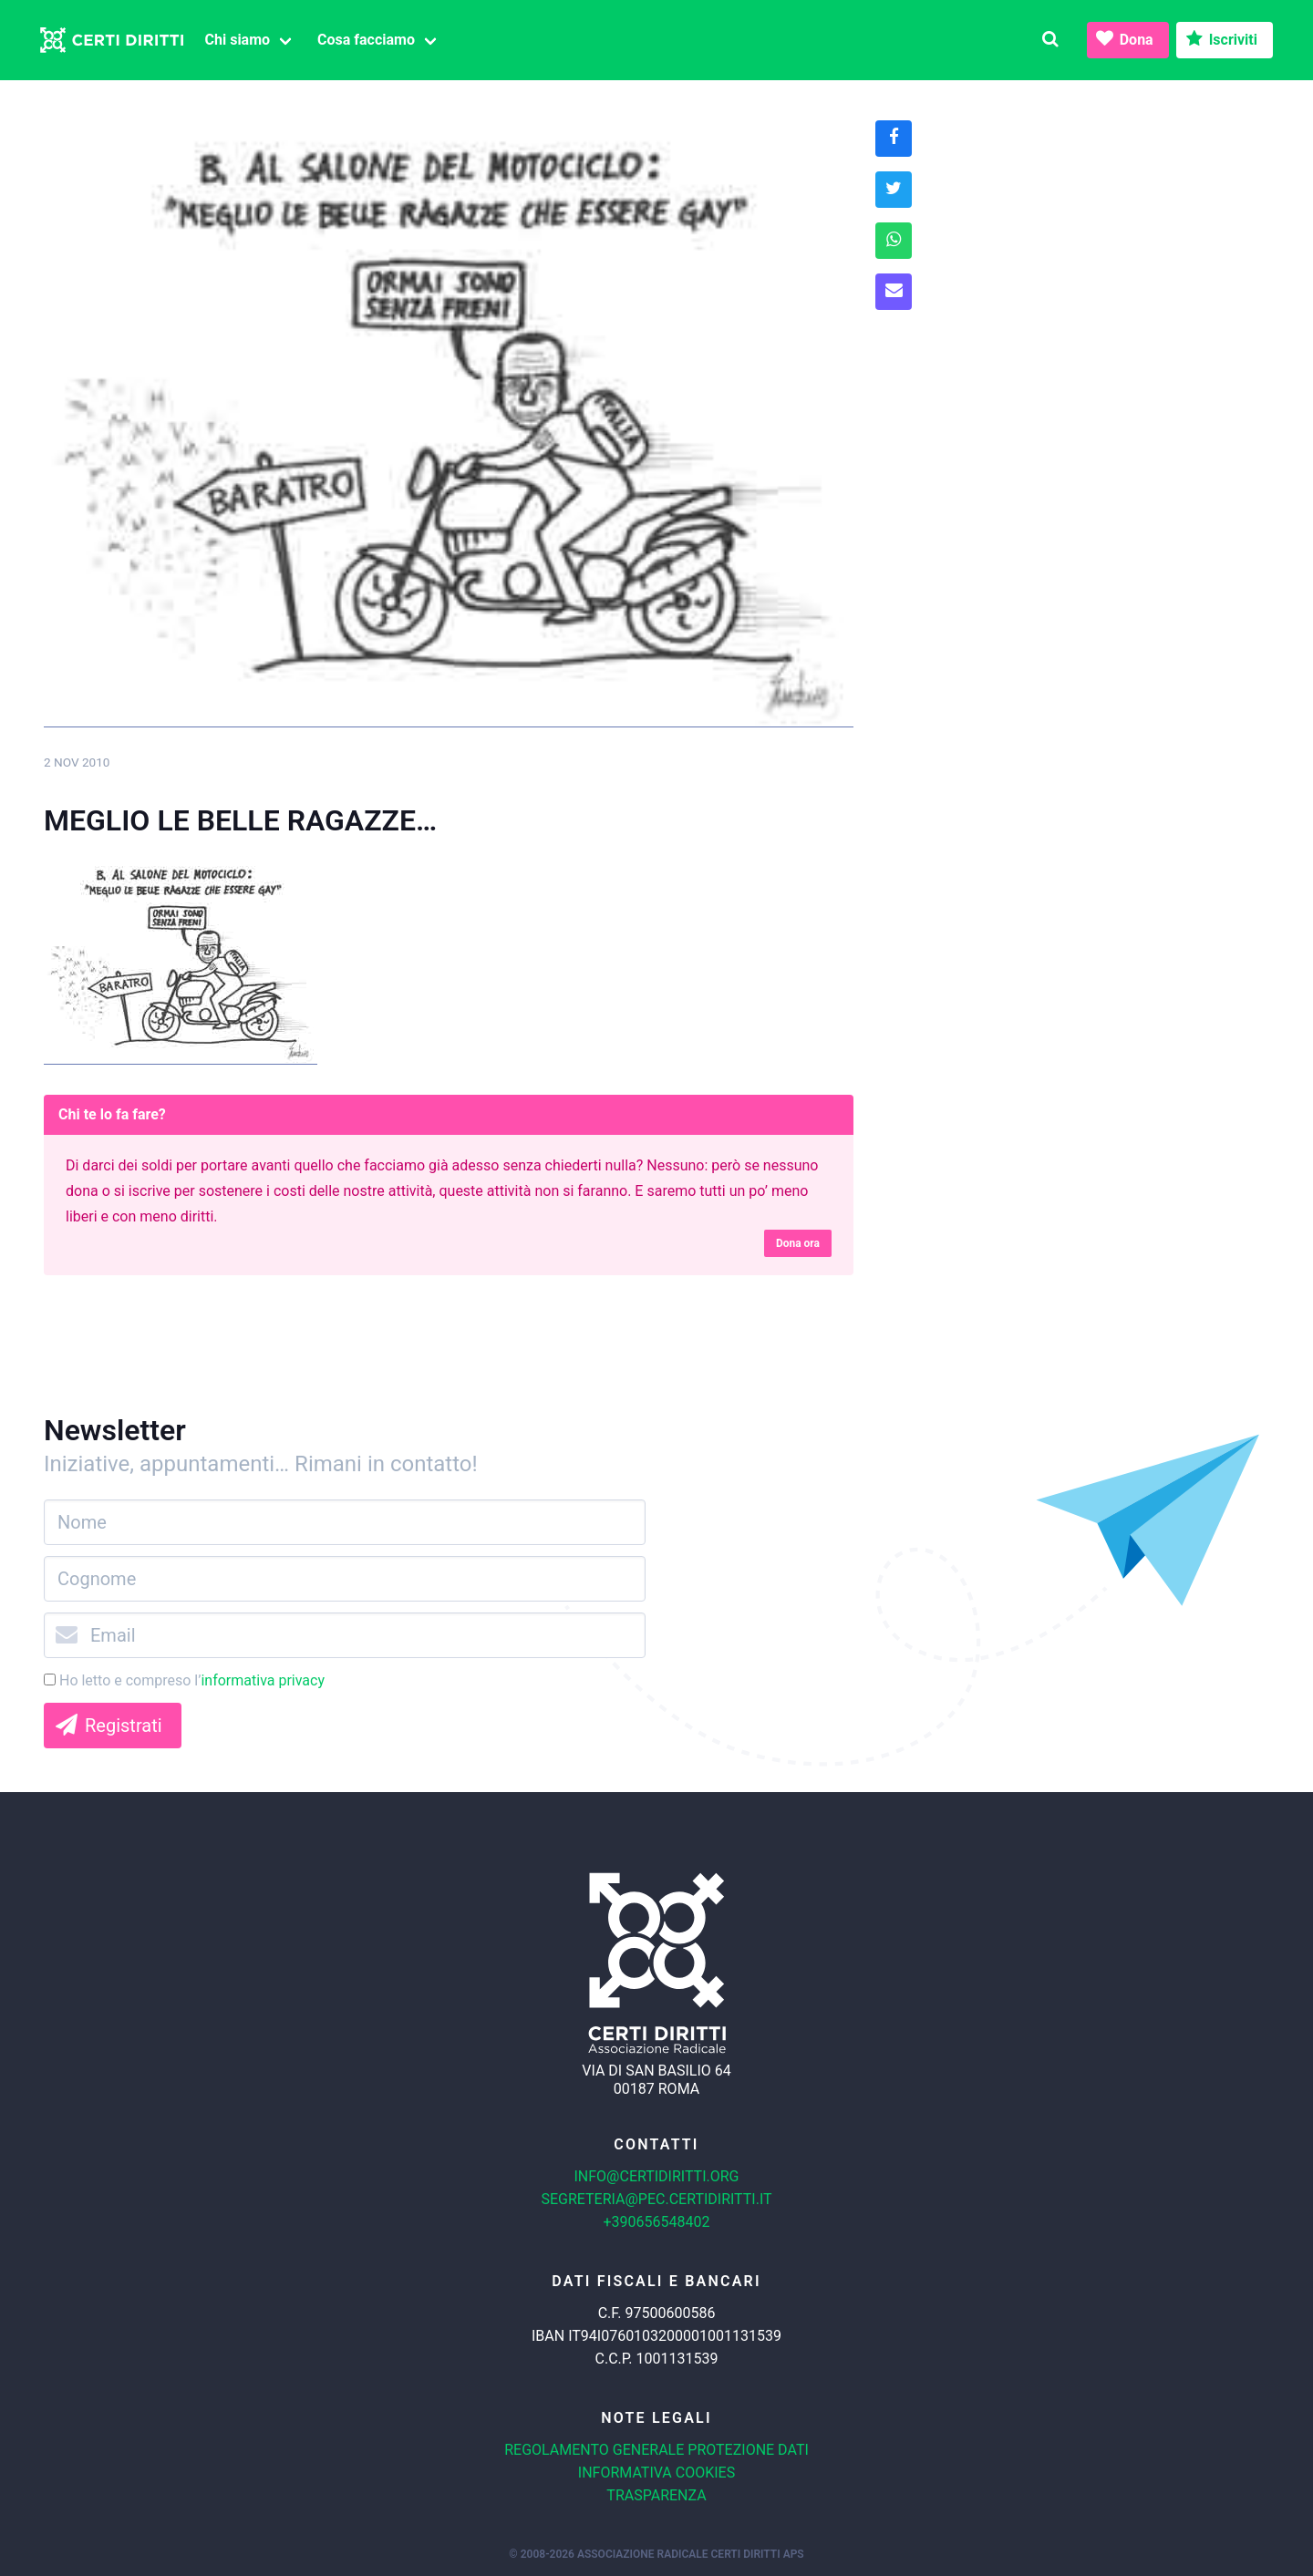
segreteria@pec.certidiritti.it (656, 2199)
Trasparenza (656, 2495)
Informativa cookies (656, 2472)
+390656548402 (657, 2222)
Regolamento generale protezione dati (656, 2449)
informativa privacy (263, 1680)
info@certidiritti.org (656, 2176)
